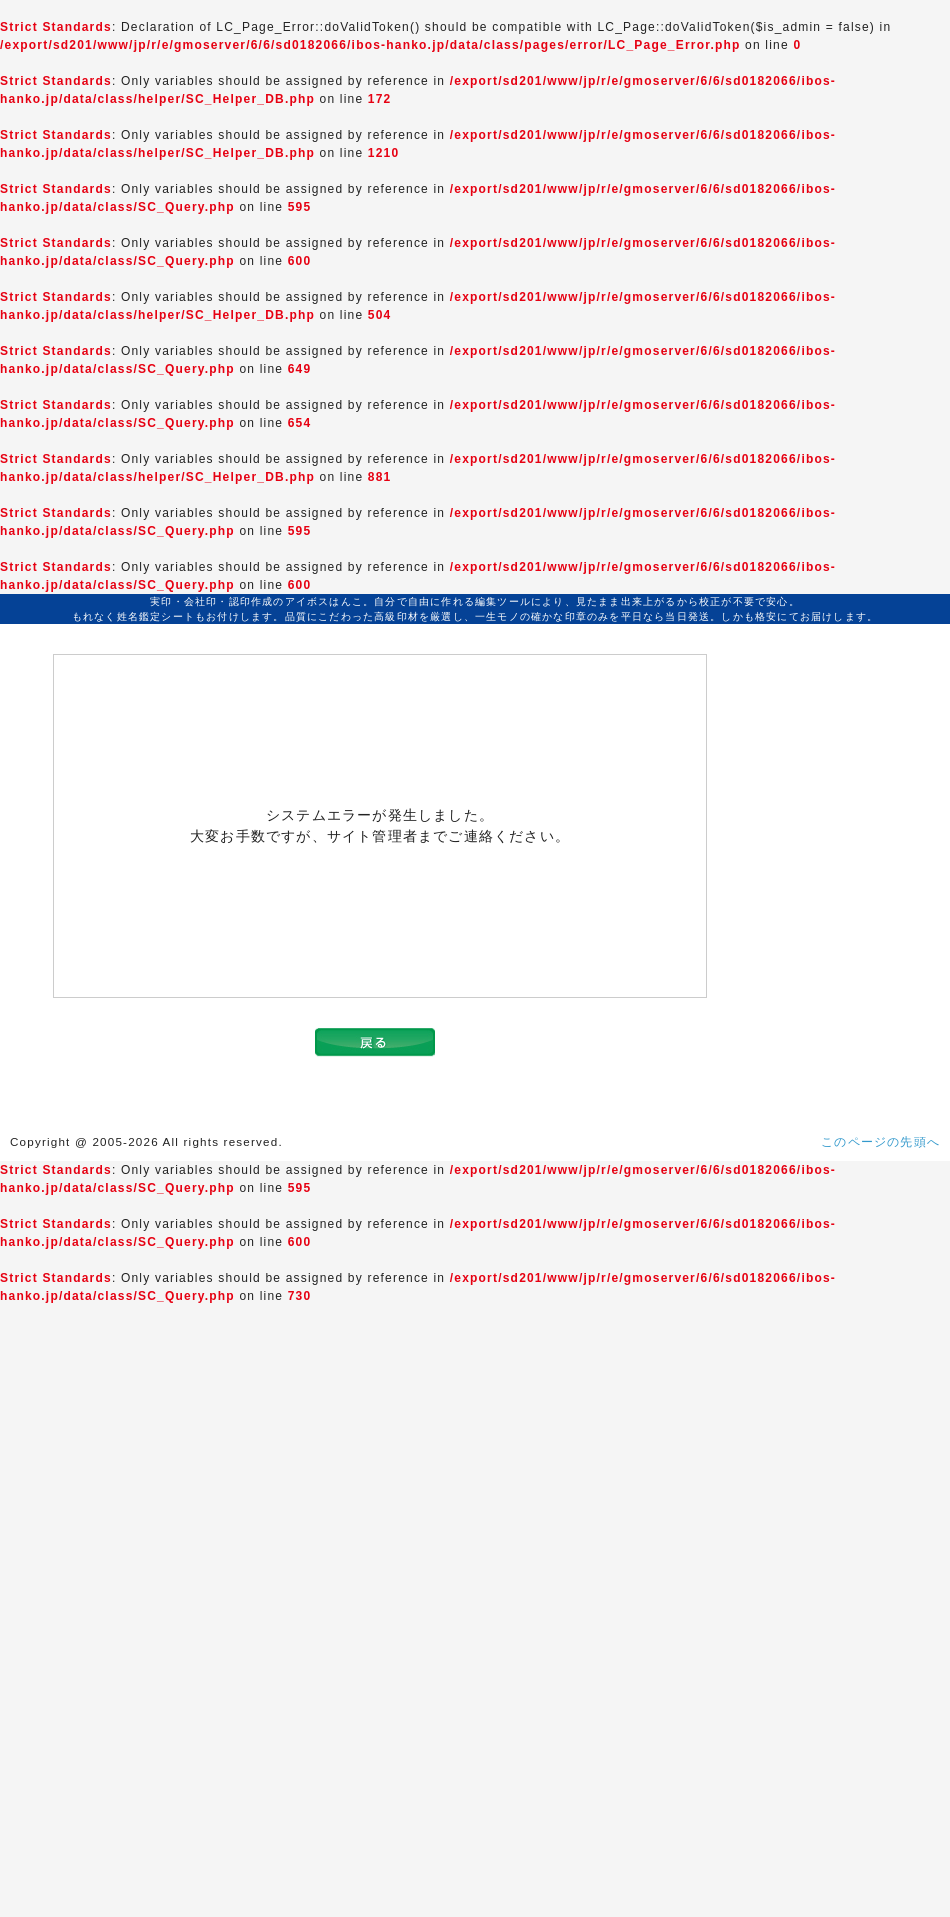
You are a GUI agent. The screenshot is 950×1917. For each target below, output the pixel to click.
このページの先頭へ (880, 1142)
